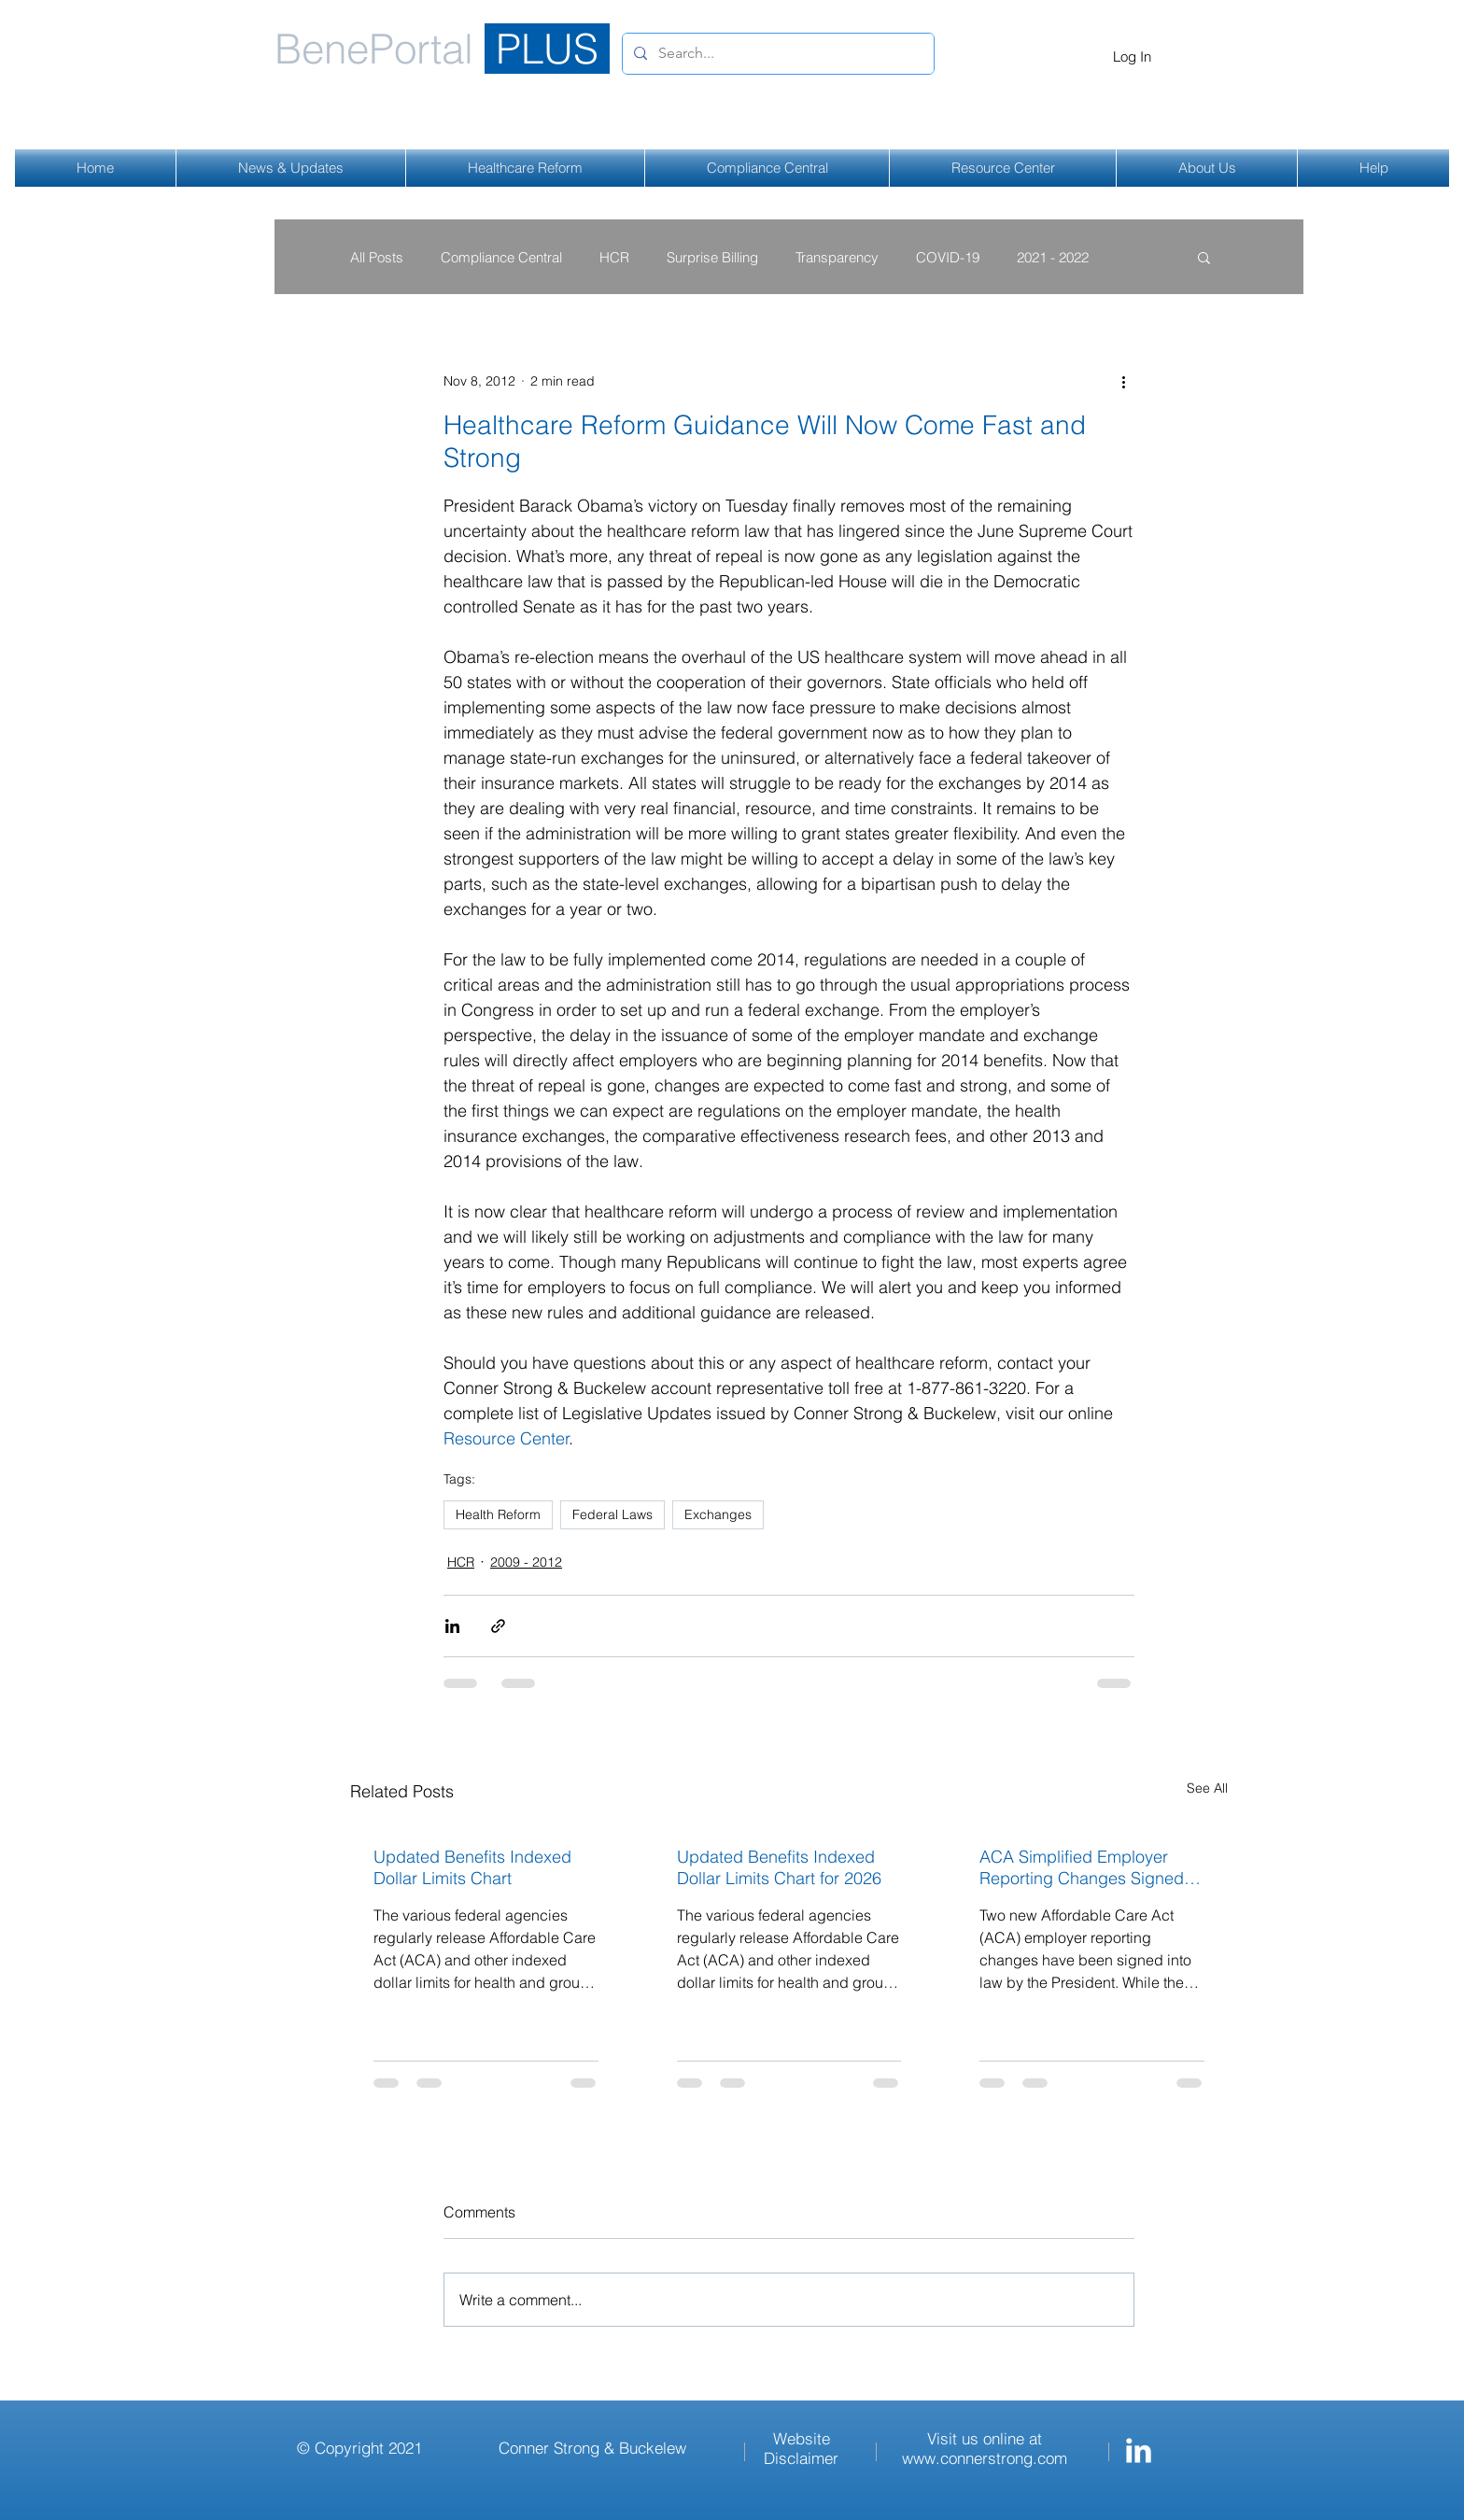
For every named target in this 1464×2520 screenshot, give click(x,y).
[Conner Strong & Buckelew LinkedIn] (1138, 2450)
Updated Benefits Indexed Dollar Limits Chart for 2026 (779, 1867)
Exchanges (718, 1514)
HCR (614, 257)
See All (1207, 1788)
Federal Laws (612, 1514)
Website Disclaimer (801, 2448)
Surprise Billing (712, 257)
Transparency (837, 257)
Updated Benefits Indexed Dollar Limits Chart (472, 1867)
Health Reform (498, 1514)
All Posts (376, 257)
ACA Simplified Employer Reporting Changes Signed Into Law (1081, 1867)
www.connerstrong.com (984, 2458)
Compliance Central (501, 257)
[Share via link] (498, 1626)
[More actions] (1123, 381)
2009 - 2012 (526, 1562)
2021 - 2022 (1053, 257)
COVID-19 (947, 257)
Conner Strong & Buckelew (592, 2447)
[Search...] (776, 54)
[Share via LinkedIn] (452, 1626)
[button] (1204, 256)
